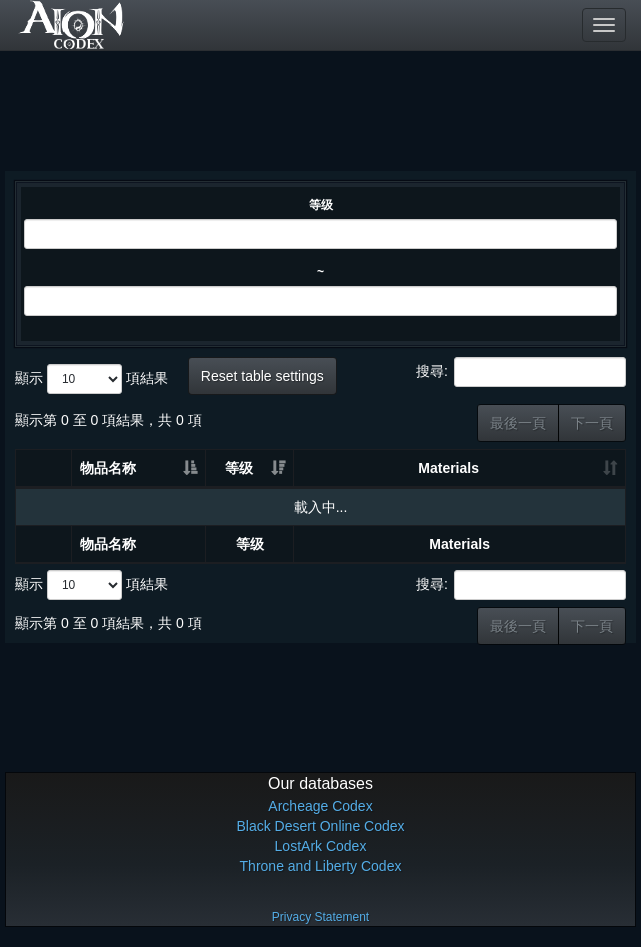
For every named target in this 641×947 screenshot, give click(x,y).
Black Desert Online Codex (320, 826)
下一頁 (592, 423)
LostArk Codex (321, 846)
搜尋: (521, 372)
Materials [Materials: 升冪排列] (448, 468)
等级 (321, 205)
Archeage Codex (320, 806)
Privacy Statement (320, 917)
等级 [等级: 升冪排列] (239, 468)
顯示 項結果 (91, 379)
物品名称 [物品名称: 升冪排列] (108, 468)
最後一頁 (518, 423)
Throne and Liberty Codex (321, 866)
